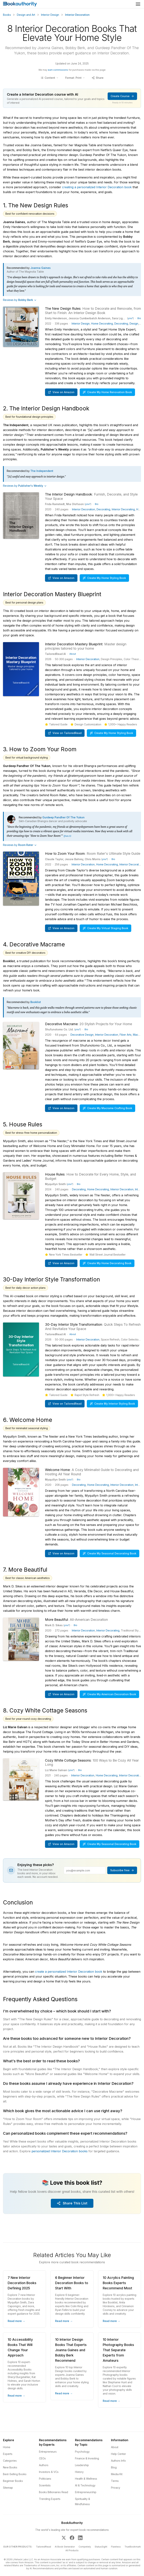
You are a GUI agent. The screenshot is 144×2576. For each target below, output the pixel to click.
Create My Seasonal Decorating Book (109, 1553)
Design (134, 323)
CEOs (42, 2458)
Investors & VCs (48, 2471)
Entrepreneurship (85, 2492)
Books (7, 14)
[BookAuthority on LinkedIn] (80, 2538)
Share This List (72, 2203)
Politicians (45, 2478)
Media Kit (116, 2474)
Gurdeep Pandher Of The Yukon (63, 817)
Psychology (82, 2451)
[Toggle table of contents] (49, 78)
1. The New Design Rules (35, 205)
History (79, 2471)
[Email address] (85, 1870)
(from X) (67, 836)
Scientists (45, 2485)
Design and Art (26, 14)
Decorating (121, 323)
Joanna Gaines (40, 267)
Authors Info (118, 2460)
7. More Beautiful (25, 1569)
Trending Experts (49, 2498)
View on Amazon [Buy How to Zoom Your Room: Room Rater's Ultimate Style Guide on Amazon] (61, 928)
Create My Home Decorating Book (107, 1263)
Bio (139, 318)
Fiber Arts (125, 1034)
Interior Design (50, 14)
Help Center (118, 2453)
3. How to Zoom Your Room (39, 749)
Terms (115, 2480)
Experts (7, 2453)
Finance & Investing (87, 2458)
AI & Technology (85, 2485)
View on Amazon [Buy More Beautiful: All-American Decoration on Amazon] (61, 1694)
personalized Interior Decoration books (60, 2151)
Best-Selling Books (14, 2474)
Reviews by (20, 300)
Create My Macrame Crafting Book (107, 1108)
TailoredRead (43, 2546)
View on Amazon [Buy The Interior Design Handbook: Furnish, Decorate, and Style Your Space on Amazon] (61, 578)
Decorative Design (82, 1034)
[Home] (20, 4)
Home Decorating (102, 323)
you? (130, 318)
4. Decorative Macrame (34, 944)
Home (6, 2447)
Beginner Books (13, 2480)
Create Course (122, 96)
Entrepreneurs (48, 2451)
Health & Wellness (86, 2478)
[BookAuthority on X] (64, 2538)
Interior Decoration (83, 509)
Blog (114, 2467)
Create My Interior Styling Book (112, 1403)
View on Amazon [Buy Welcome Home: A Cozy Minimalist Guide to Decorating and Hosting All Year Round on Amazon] (61, 1553)
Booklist (35, 1002)
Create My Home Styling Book (104, 578)
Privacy (115, 2487)
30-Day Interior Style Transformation (51, 1279)
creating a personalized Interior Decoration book (97, 187)
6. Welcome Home (27, 1419)
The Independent (41, 470)
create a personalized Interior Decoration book (68, 1971)
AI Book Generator (65, 2546)
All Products (72, 2550)
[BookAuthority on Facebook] (72, 2538)
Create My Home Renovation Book (107, 392)
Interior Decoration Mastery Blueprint (52, 594)
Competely (85, 2546)
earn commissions (58, 69)
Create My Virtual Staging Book (105, 928)
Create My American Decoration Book (109, 1694)
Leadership (82, 2465)
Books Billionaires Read (53, 2492)
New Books (10, 2467)
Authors (43, 2465)
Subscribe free (122, 1870)
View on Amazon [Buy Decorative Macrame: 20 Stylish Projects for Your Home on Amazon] (61, 1108)
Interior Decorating (123, 509)
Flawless (116, 2546)
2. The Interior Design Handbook (46, 408)
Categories (10, 2460)
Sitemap (8, 2487)
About (72, 653)
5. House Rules (22, 1124)
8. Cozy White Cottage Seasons (45, 1710)
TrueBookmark (132, 2546)
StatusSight (101, 2546)
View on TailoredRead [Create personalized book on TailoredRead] (65, 733)
